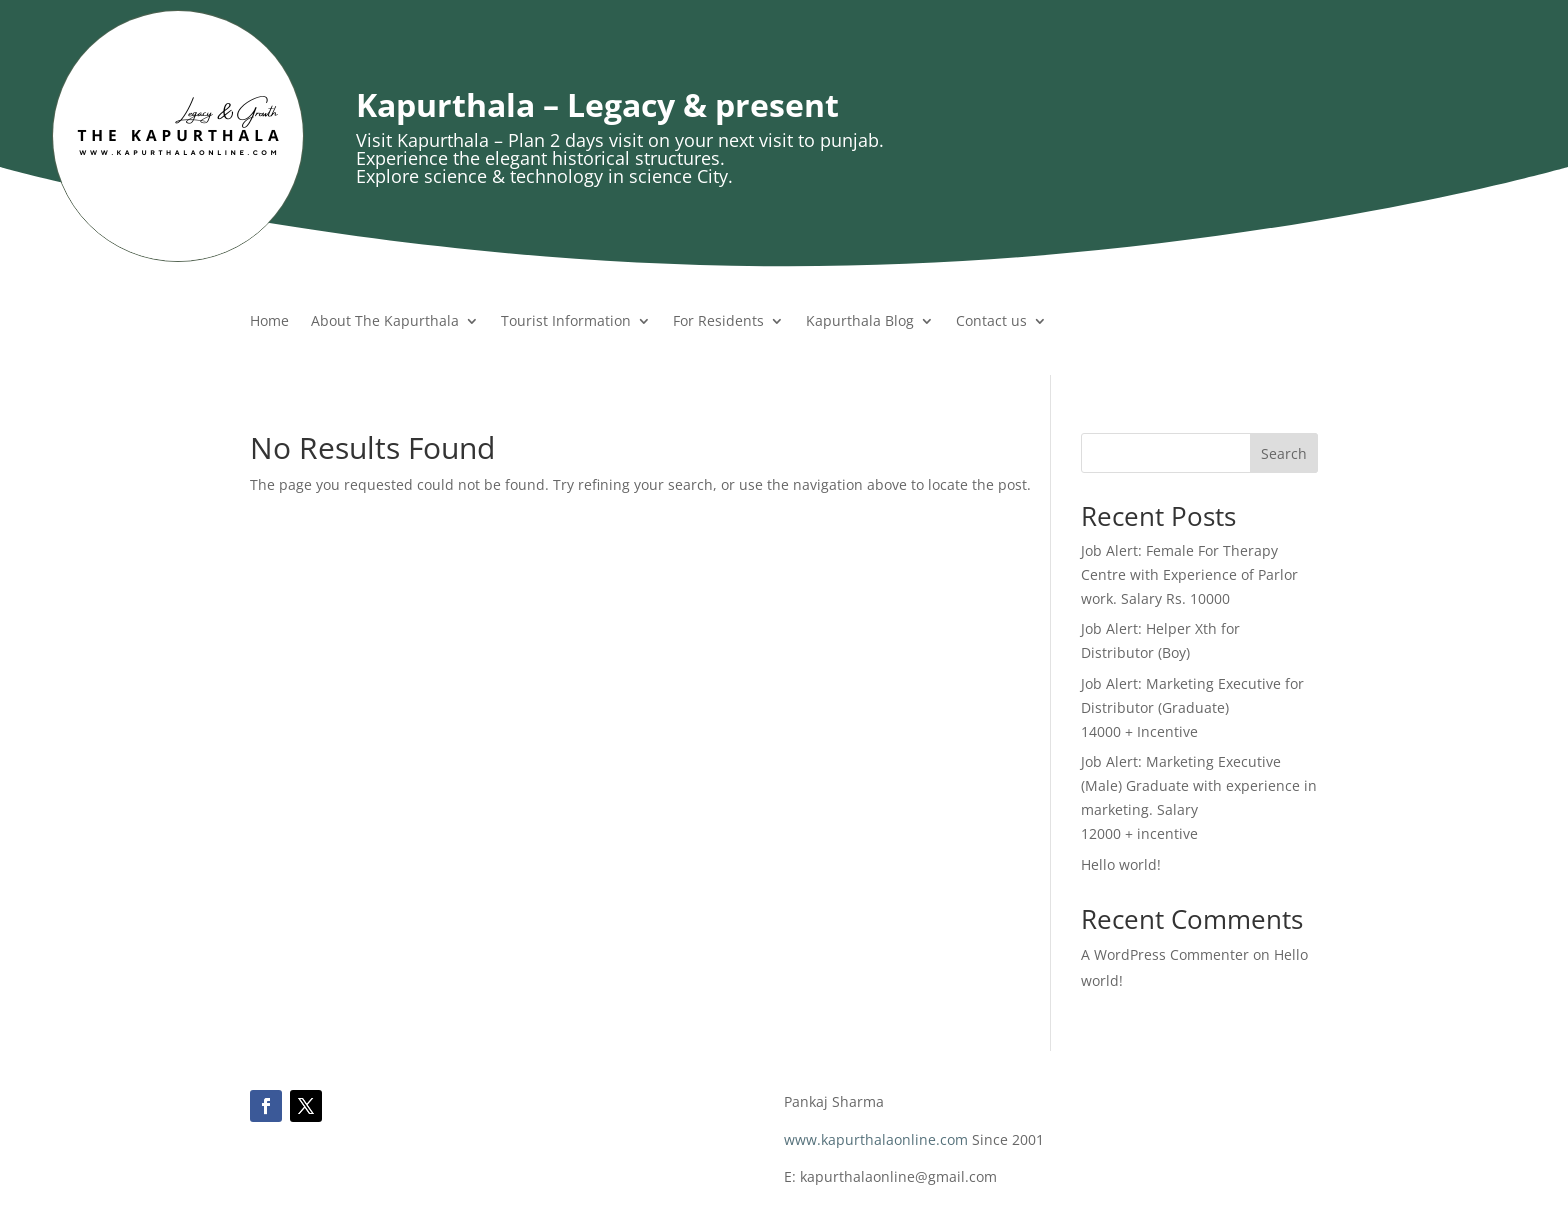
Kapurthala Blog (860, 322)
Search (1284, 453)
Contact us (991, 322)
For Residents (718, 322)
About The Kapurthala (385, 322)
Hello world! (1121, 864)
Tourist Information (566, 322)
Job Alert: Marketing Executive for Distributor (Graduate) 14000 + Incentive (1192, 707)
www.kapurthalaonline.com (876, 1139)
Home (269, 322)
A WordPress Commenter (1165, 954)
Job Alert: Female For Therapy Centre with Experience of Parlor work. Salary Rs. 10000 (1189, 574)
